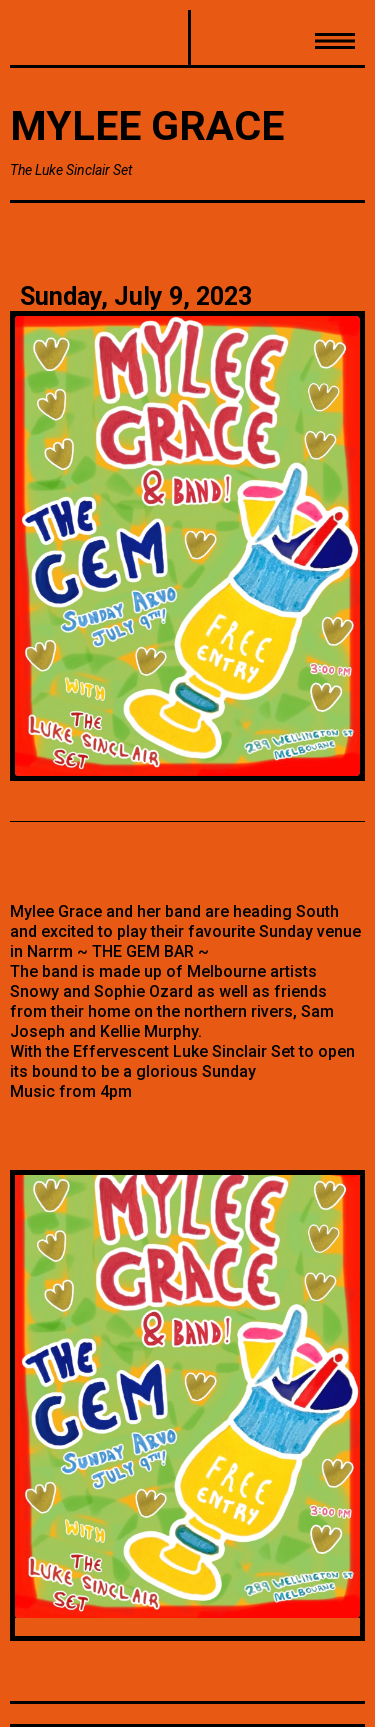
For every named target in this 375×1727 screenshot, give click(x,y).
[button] (277, 39)
